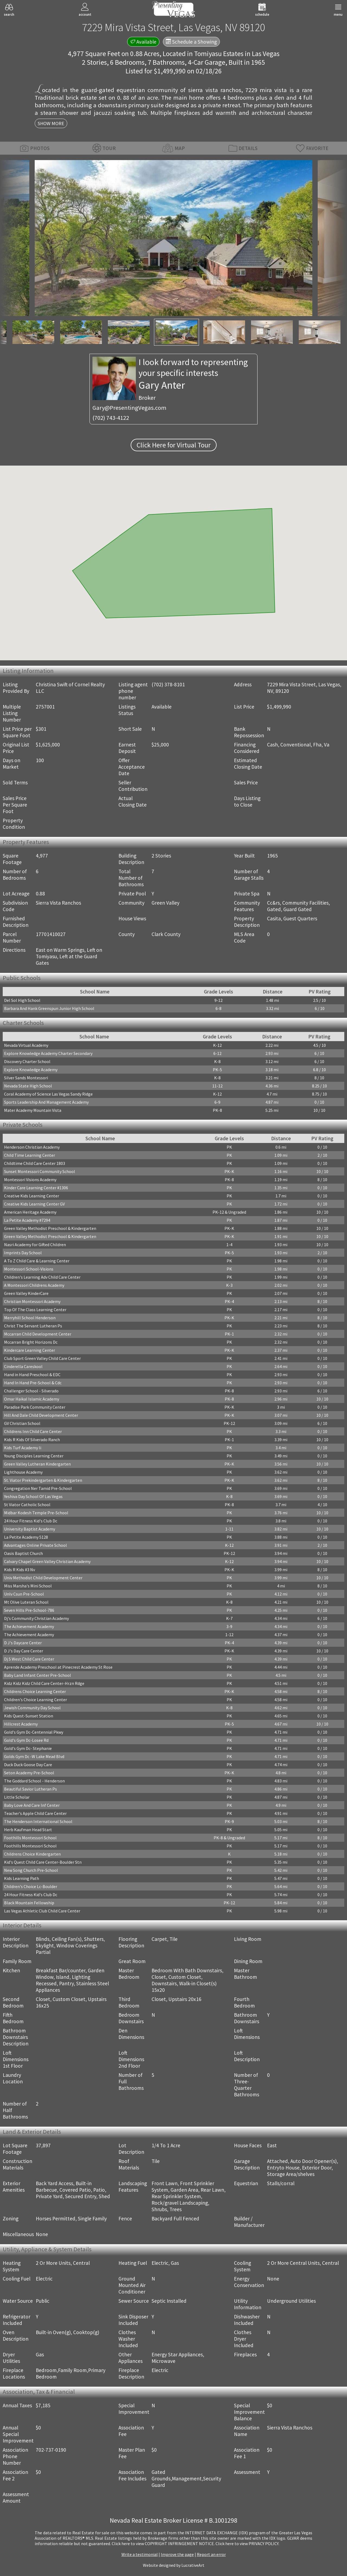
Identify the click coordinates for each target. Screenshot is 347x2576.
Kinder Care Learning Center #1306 (36, 1187)
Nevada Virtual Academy (26, 1045)
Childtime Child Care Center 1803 (34, 1163)
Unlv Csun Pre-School (24, 1594)
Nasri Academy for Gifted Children (35, 1244)
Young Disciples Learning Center (33, 1455)
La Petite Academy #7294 (27, 1220)
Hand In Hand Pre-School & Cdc (33, 1382)
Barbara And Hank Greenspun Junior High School (49, 1008)
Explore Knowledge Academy (30, 1069)
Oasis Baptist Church (23, 1553)
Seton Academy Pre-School (29, 1772)
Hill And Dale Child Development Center (41, 1415)
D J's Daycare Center (23, 1642)
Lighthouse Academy (23, 1472)
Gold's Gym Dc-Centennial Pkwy (33, 1732)
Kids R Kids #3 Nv (19, 1569)
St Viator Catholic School (27, 1504)
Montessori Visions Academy (30, 1179)
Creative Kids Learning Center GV (34, 1204)
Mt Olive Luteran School (26, 1602)
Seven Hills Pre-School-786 (29, 1610)
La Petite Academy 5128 (26, 1537)
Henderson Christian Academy (32, 1147)
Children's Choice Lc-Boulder (30, 1886)
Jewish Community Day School (32, 1707)
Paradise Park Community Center (34, 1407)
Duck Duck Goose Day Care (28, 1764)
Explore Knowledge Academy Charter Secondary (48, 1053)
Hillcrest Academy (21, 1724)
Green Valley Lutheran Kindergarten (37, 1464)
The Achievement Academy (29, 1626)
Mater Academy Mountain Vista (32, 1110)
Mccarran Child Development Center (37, 1334)
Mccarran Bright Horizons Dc (30, 1342)
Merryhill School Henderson (30, 1317)
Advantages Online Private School (35, 1545)
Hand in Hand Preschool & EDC (32, 1374)
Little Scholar (17, 1797)
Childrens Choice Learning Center (35, 1691)
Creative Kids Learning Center (31, 1195)
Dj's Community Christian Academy (36, 1618)
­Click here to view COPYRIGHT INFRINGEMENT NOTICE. (163, 2543)
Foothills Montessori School (30, 1837)
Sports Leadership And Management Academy (46, 1102)
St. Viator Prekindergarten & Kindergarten (43, 1480)
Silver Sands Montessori (26, 1077)
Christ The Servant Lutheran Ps (33, 1325)
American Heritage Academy (30, 1212)
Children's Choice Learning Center (35, 1699)
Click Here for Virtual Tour (174, 445)
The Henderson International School (38, 1821)
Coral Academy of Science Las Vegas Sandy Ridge (48, 1094)
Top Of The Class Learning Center (35, 1309)
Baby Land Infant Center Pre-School (37, 1675)
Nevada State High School (28, 1086)
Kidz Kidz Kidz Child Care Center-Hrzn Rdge (44, 1683)
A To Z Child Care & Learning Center (36, 1260)
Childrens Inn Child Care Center (33, 1431)
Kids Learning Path (21, 1878)
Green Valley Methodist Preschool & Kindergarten (50, 1228)
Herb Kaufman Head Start (28, 1829)
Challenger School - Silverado (31, 1390)
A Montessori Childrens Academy (34, 1285)
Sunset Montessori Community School (39, 1171)
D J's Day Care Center (23, 1651)
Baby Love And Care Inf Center (32, 1805)
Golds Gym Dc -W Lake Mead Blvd (34, 1756)
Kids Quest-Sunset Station (28, 1716)
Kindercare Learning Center (29, 1350)
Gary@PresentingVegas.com (129, 407)
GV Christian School (22, 1423)
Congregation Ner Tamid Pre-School (38, 1488)
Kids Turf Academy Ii (22, 1447)
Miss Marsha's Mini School (28, 1586)
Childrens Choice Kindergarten (32, 1854)
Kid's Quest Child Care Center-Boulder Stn (43, 1862)
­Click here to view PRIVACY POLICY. (247, 2543)
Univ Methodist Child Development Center (43, 1577)
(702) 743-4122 (110, 417)
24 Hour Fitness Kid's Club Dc (30, 1520)
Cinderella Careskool (23, 1366)
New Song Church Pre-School (31, 1870)
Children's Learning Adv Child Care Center (42, 1277)
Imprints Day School (23, 1252)
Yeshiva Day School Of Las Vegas (33, 1496)
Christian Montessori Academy (32, 1301)
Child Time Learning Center (29, 1155)
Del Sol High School (22, 1000)
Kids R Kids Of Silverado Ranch (32, 1439)
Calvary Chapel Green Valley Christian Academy (47, 1561)
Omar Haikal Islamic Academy (31, 1399)
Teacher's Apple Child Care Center (35, 1813)
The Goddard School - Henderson (34, 1781)
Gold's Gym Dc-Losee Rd (26, 1740)
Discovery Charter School (27, 1061)
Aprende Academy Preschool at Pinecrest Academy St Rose (58, 1667)
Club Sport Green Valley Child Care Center (42, 1358)
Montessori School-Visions (28, 1269)
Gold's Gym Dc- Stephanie (28, 1748)
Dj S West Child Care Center (29, 1659)
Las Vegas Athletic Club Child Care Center (42, 1911)
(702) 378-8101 (168, 684)
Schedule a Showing (191, 41)
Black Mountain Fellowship (29, 1902)
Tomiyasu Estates (218, 53)
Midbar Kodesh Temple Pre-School (36, 1512)
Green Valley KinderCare (26, 1293)
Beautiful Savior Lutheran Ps (30, 1789)
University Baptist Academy (29, 1529)
